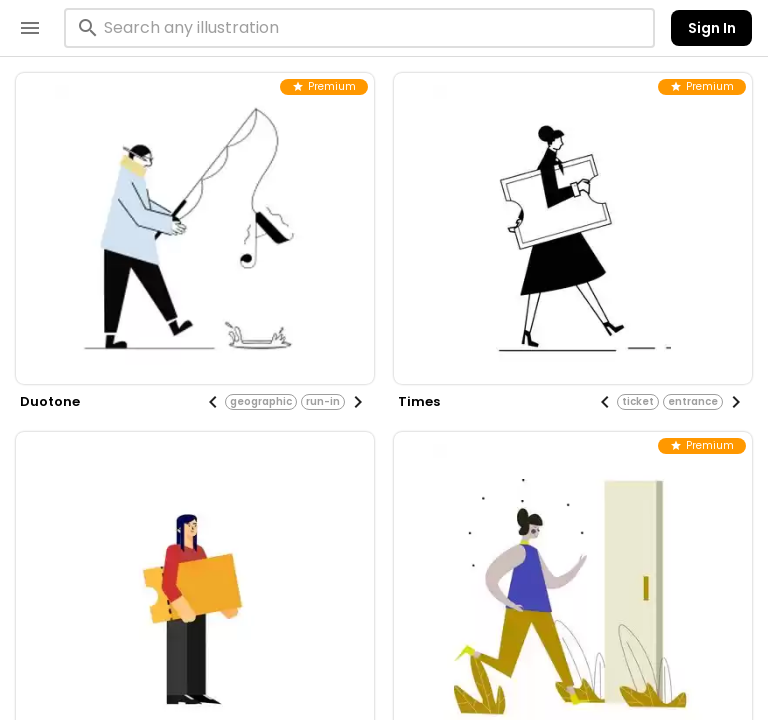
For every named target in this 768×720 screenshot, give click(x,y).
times (419, 401)
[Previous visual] (213, 402)
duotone (50, 401)
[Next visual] (358, 402)
